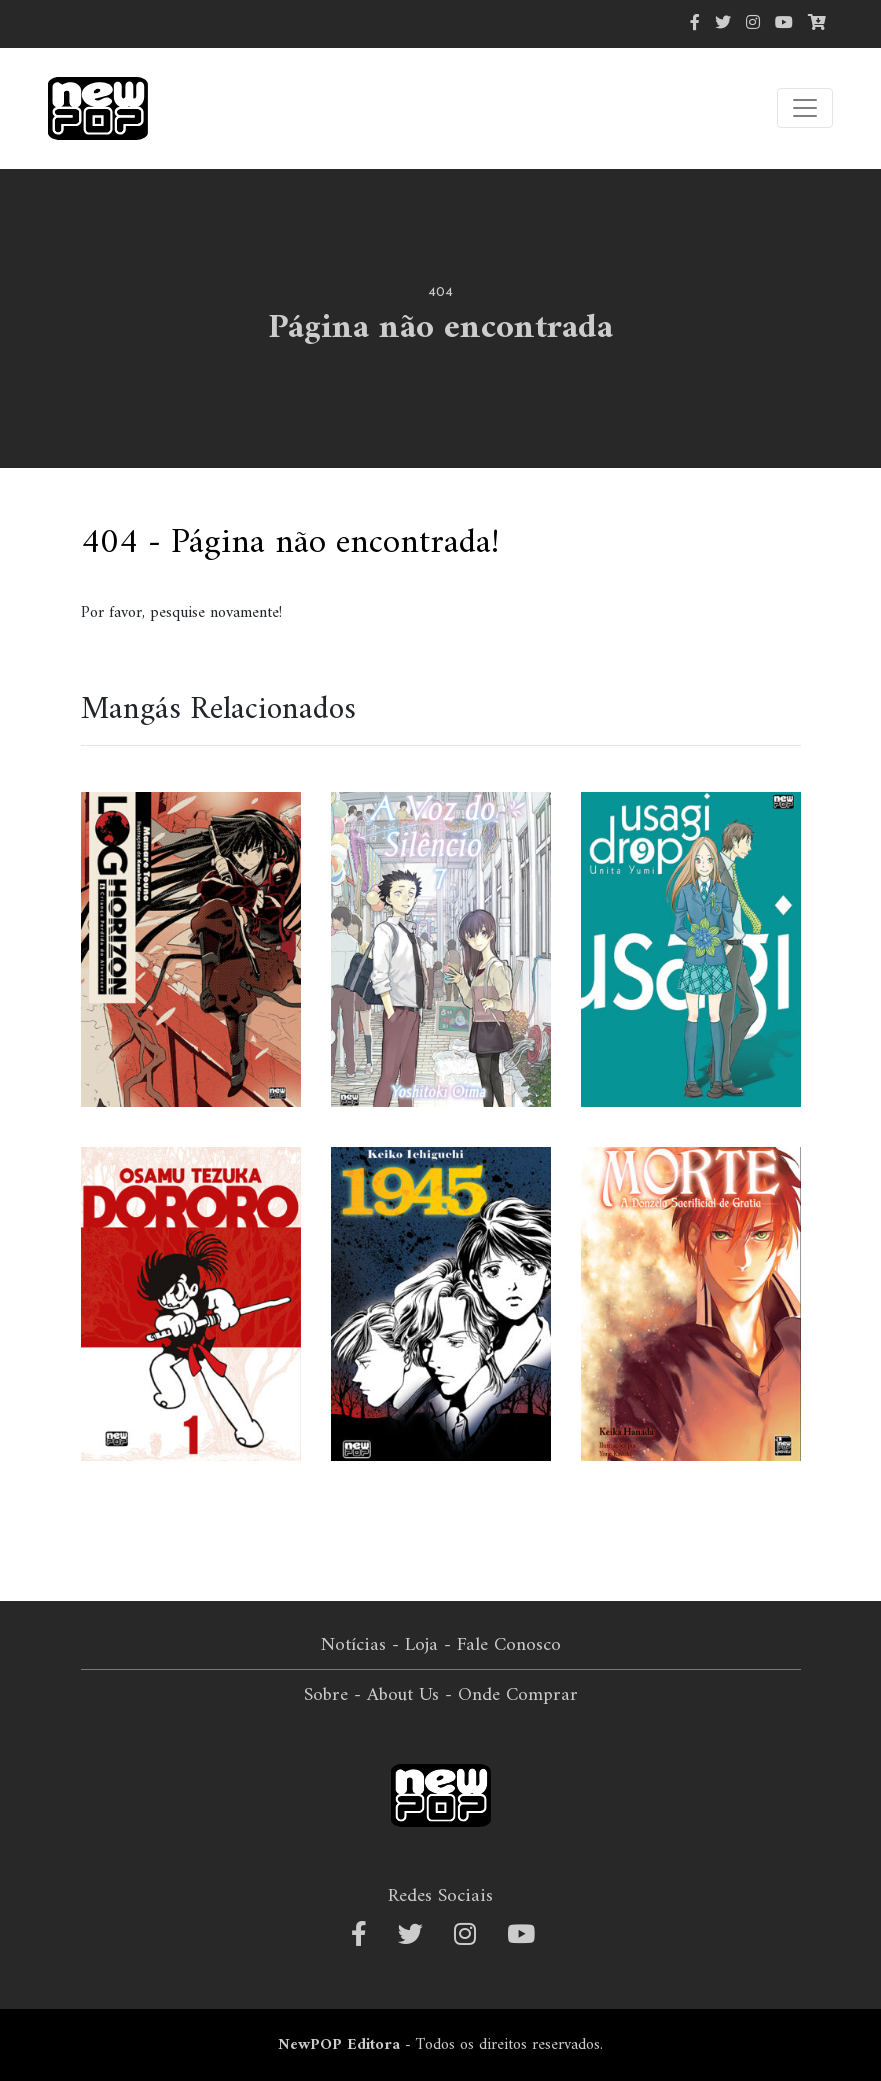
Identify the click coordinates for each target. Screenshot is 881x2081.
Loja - (428, 1645)
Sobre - (332, 1695)
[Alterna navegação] (805, 108)
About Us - (409, 1695)
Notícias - (360, 1645)
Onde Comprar (518, 1695)
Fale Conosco (509, 1645)
